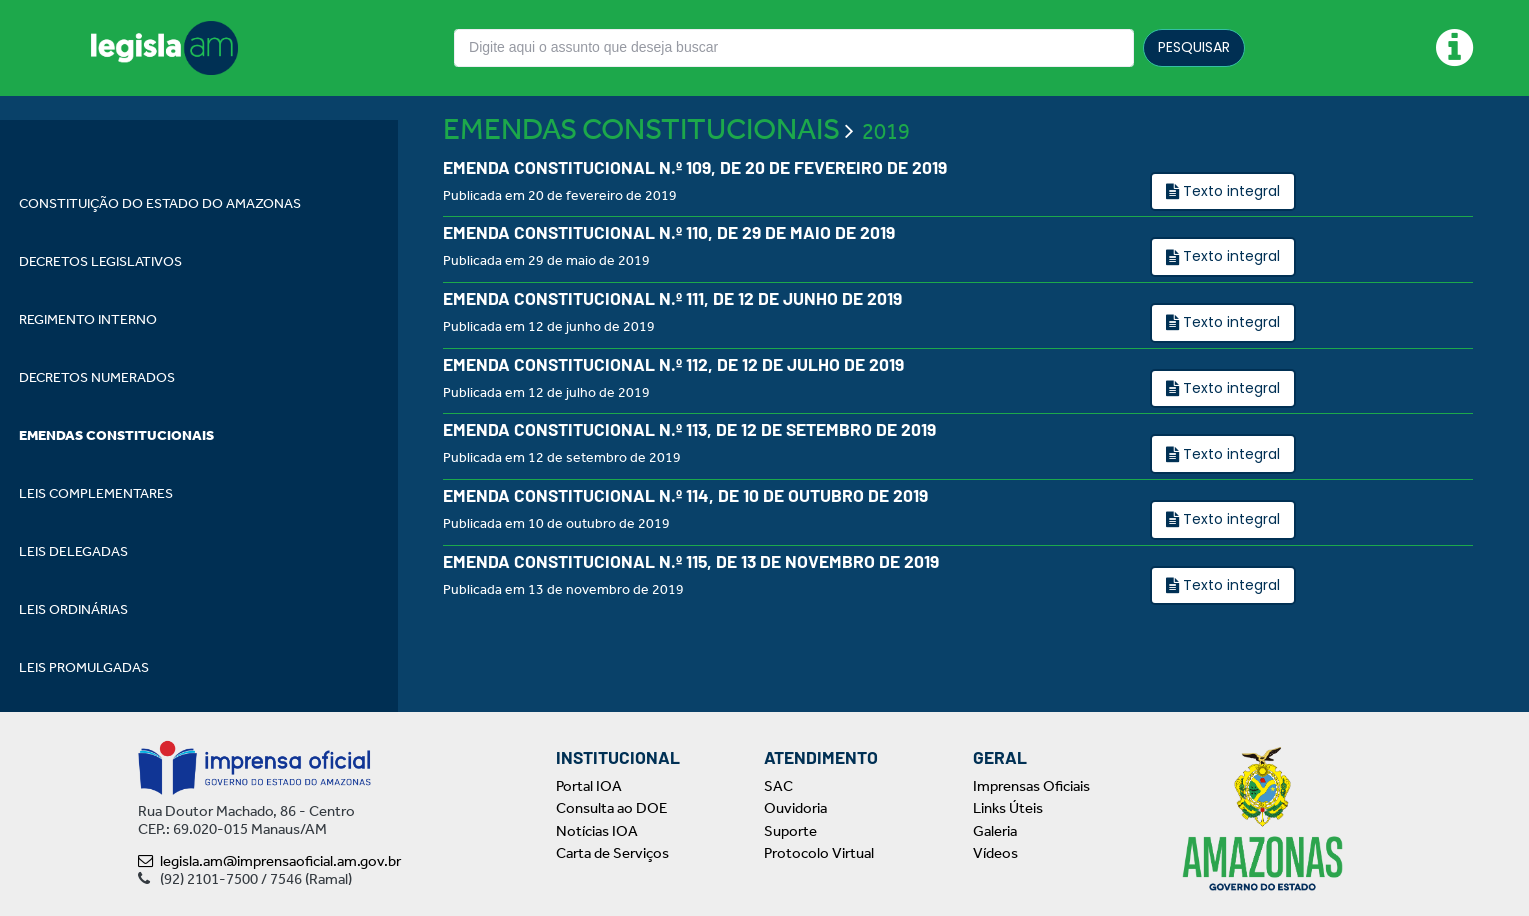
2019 (886, 185)
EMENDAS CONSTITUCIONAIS (641, 182)
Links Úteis (1008, 808)
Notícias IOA (597, 831)
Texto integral (1229, 244)
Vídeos (995, 853)
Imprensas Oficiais (1031, 786)
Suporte (790, 831)
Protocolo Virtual (819, 853)
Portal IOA (589, 786)
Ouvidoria (795, 808)
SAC (778, 786)
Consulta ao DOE (611, 808)
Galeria (995, 831)
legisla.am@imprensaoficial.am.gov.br (269, 861)
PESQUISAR (1194, 47)
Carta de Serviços (612, 853)
